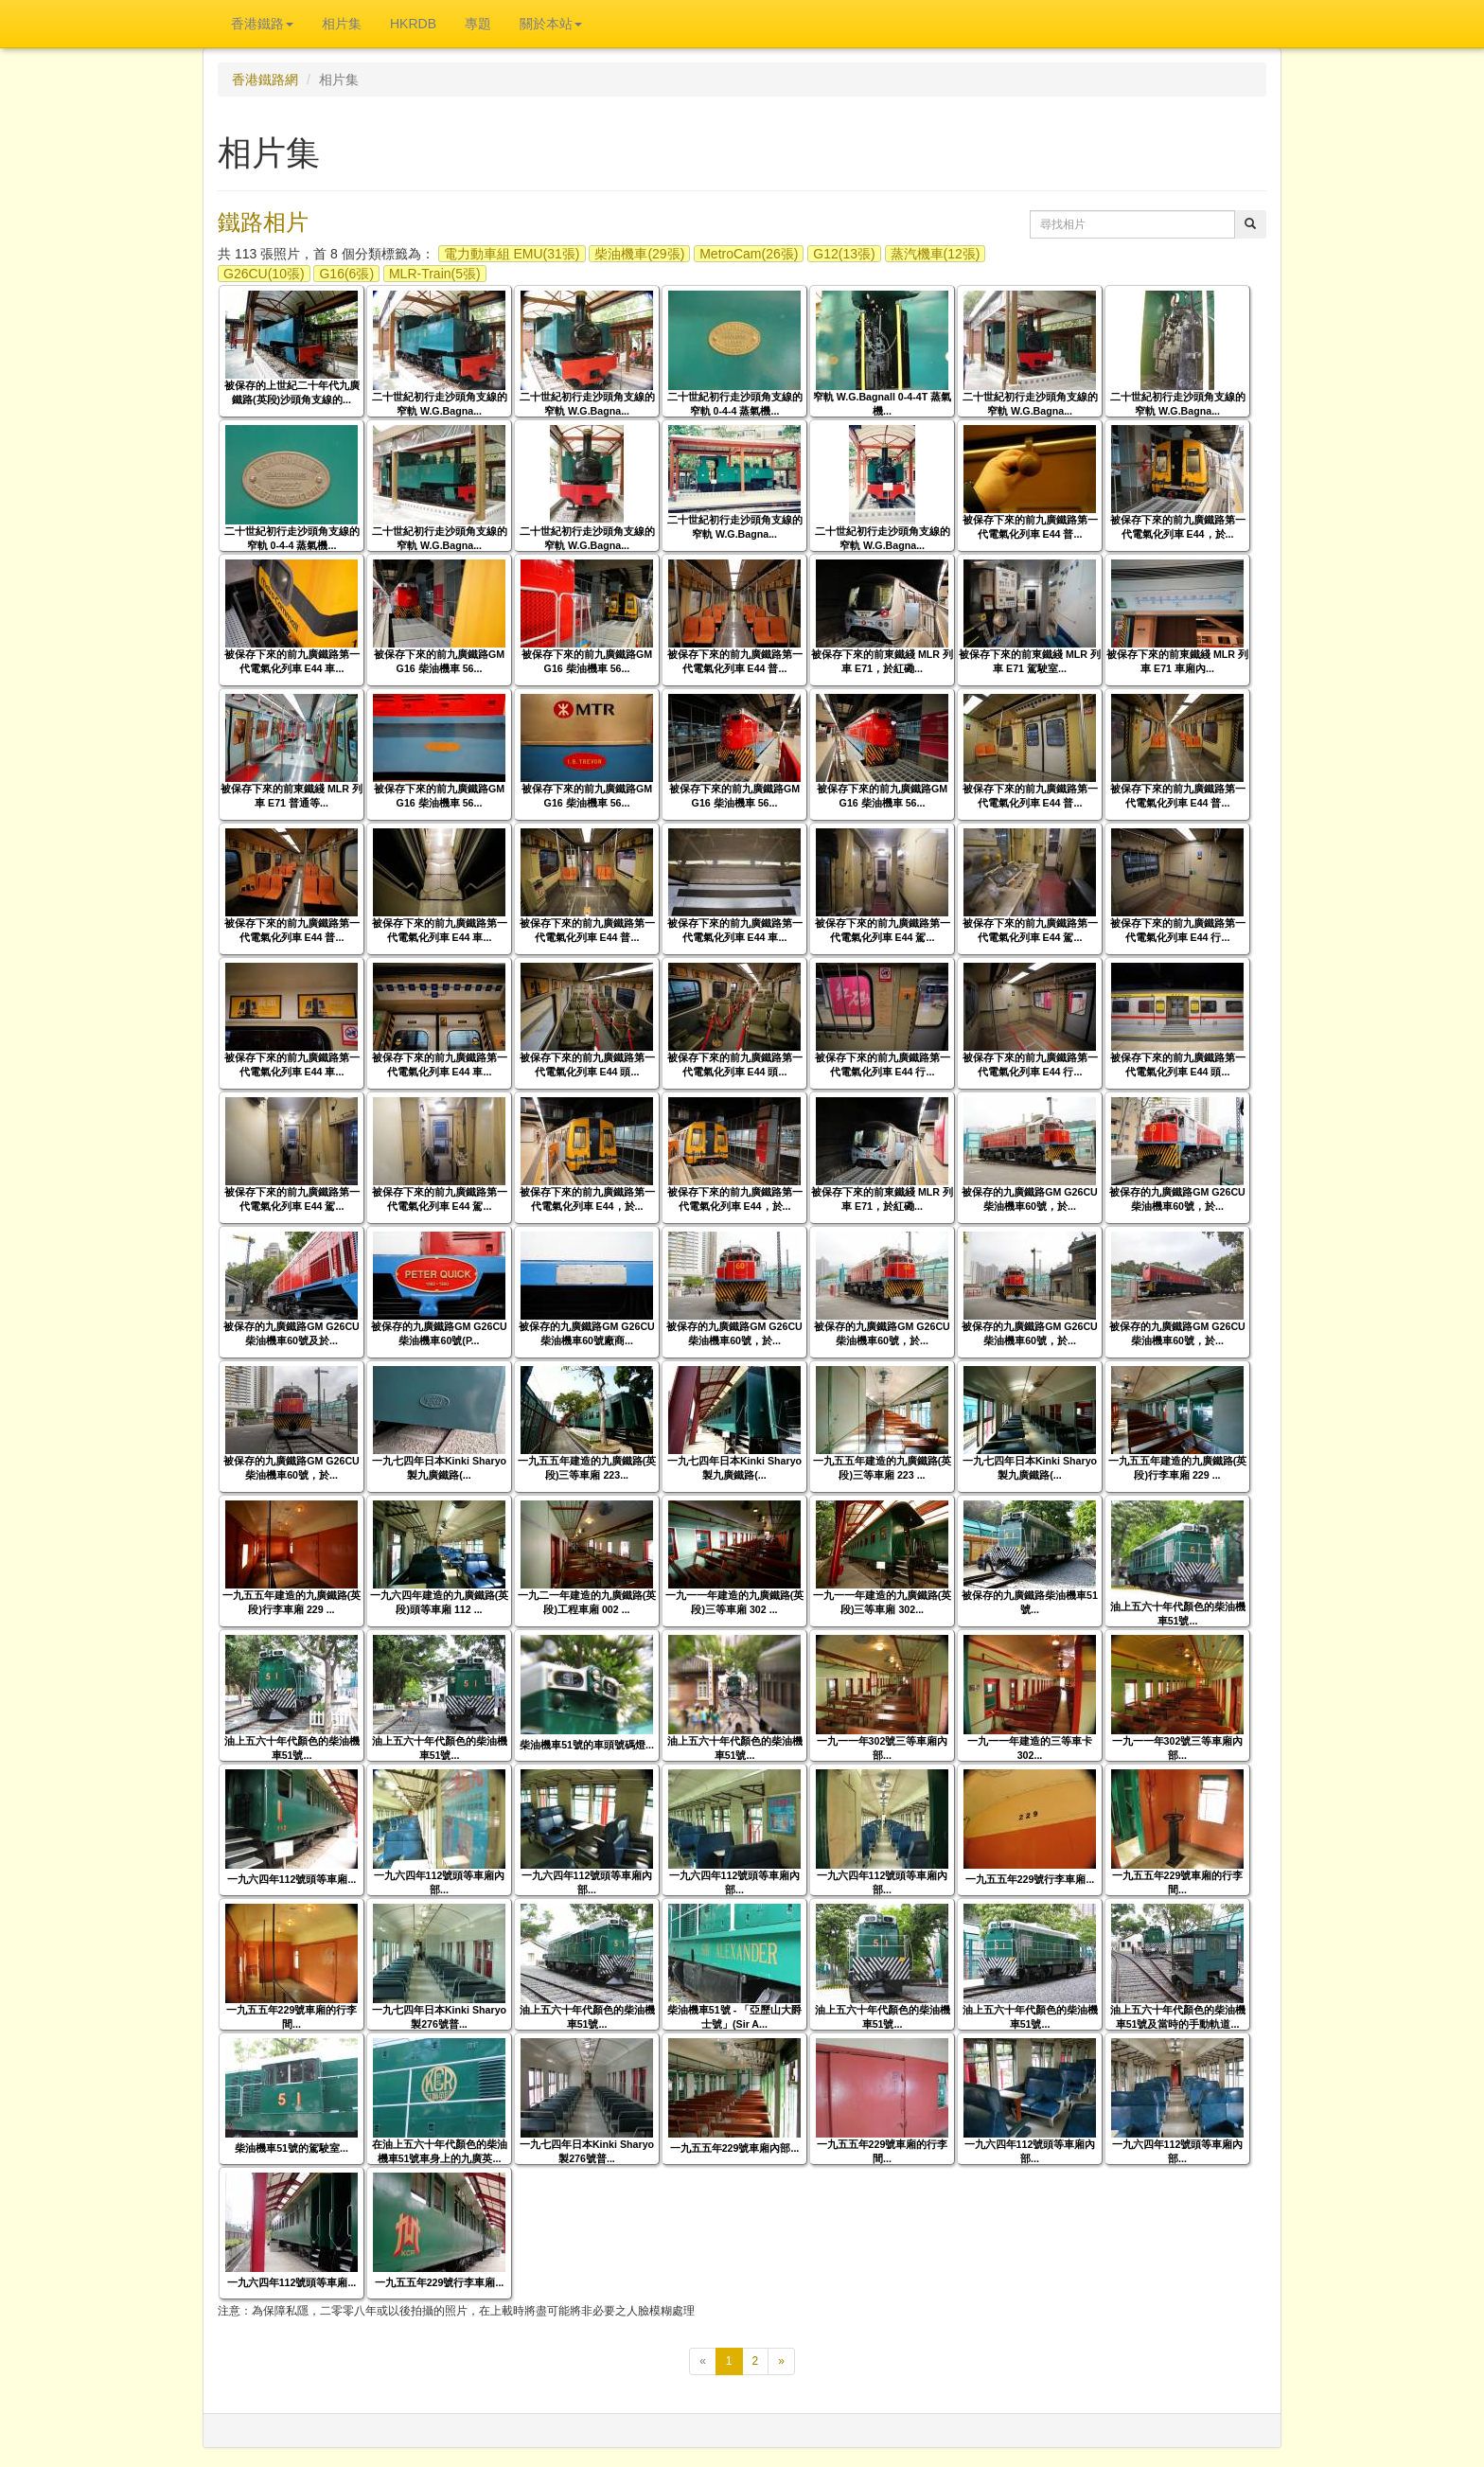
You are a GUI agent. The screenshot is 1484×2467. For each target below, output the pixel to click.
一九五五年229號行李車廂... (1030, 1879)
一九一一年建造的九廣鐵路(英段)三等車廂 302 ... (734, 1602)
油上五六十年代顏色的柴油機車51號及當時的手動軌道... (1178, 2017)
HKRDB (413, 23)
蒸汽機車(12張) (935, 253)
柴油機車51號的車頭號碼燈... (587, 1744)
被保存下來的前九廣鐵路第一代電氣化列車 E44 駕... (882, 930)
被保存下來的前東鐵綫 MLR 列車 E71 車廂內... (1177, 661)
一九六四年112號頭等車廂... (292, 1879)
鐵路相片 (263, 222)
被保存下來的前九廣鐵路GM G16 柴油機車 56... (439, 661)
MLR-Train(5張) (435, 273)
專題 (478, 23)
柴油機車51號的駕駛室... (291, 2148)
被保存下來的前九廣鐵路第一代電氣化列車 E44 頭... (587, 1064)
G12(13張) (843, 253)
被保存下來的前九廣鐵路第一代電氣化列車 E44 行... (1178, 930)
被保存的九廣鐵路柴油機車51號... (1030, 1602)
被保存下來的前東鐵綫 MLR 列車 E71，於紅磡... (882, 661)
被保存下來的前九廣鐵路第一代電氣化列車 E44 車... (292, 661)
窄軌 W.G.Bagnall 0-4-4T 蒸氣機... (882, 404)
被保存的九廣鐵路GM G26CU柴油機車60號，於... (1030, 1199)
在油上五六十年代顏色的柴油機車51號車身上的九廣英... (439, 2151)
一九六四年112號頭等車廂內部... (439, 1882)
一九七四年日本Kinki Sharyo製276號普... (439, 2017)
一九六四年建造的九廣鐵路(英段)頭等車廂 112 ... (439, 1602)
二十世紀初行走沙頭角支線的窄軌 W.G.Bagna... (439, 404)
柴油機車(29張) (639, 253)
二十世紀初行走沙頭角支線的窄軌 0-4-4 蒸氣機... (735, 404)
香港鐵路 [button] (262, 23)
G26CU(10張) (264, 273)
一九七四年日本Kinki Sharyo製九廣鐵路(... (439, 1468)
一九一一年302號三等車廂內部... (882, 1748)
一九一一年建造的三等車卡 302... (1029, 1748)
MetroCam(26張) (748, 253)
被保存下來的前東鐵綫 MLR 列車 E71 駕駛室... (1030, 661)
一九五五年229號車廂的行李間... (1178, 1882)
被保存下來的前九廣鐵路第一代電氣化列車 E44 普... (1030, 527)
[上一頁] (702, 2361)
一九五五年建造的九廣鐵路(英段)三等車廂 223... (587, 1468)
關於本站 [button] (551, 23)
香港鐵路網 (265, 79)
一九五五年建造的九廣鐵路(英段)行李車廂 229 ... (1177, 1468)
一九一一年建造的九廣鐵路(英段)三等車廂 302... (882, 1602)
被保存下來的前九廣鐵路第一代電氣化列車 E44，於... (1178, 527)
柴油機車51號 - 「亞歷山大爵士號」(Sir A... (734, 2017)
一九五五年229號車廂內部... (735, 2148)
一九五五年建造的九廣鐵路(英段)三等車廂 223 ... (882, 1468)
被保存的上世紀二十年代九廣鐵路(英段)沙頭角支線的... (292, 392)
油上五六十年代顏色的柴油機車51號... (1178, 1613)
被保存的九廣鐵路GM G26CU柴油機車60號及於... (291, 1333)
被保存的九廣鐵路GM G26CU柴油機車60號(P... (439, 1333)
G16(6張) (346, 273)
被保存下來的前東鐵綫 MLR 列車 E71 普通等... (291, 795)
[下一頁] (781, 2361)
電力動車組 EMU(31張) (512, 253)
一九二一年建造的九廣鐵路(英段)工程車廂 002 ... (587, 1602)
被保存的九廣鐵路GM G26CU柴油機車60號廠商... (587, 1333)
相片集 (342, 23)
